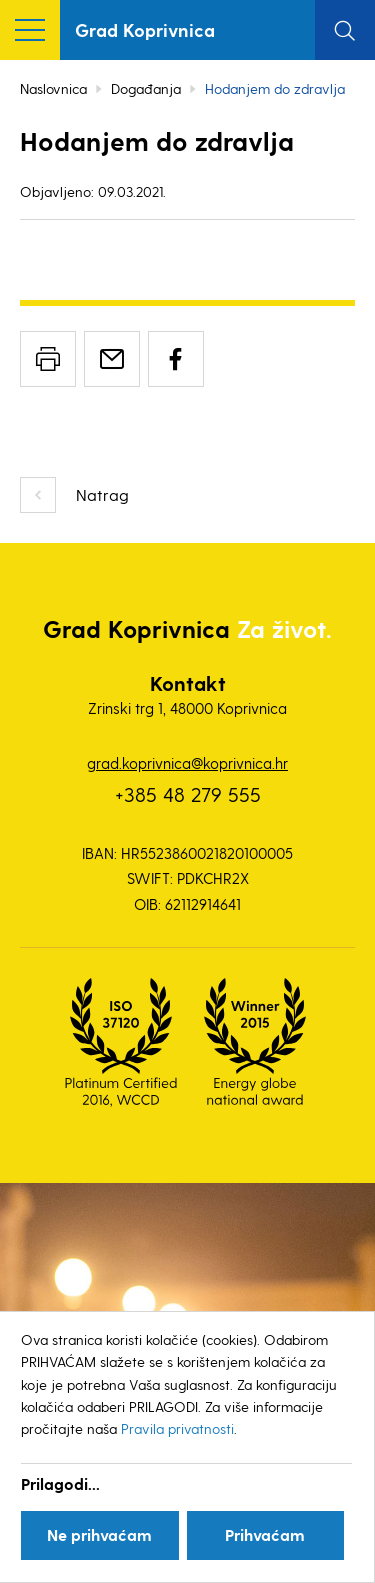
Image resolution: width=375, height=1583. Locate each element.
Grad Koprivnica (145, 29)
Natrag (102, 494)
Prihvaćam (265, 1534)
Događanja (146, 88)
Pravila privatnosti (177, 1428)
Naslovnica (53, 88)
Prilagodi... (60, 1483)
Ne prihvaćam (99, 1534)
